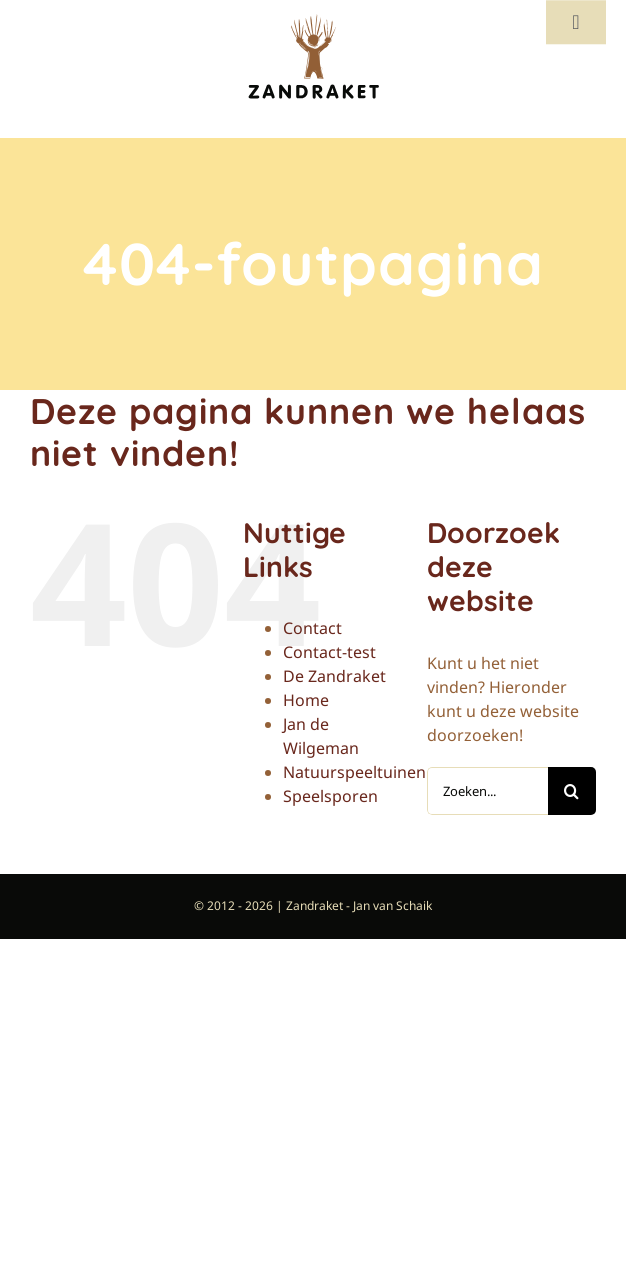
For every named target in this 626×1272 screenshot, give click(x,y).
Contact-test (329, 652)
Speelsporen (330, 796)
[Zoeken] (572, 791)
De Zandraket (334, 676)
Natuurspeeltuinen (354, 772)
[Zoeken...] (487, 791)
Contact (312, 628)
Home (306, 700)
